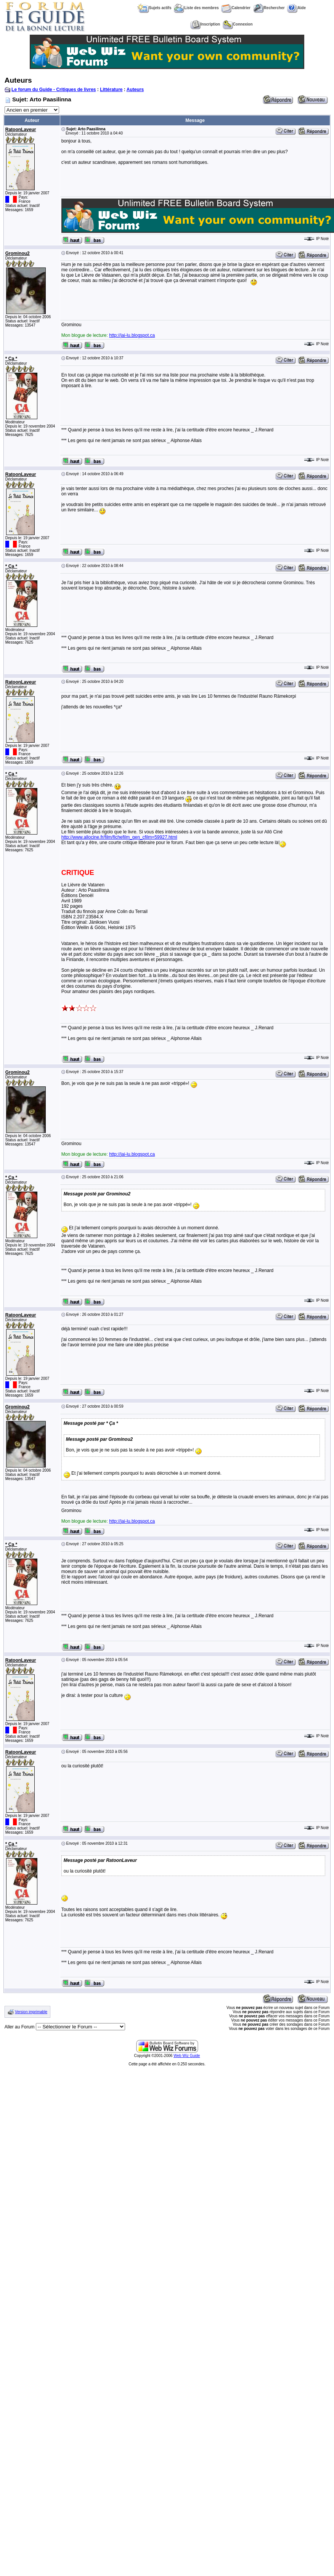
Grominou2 (17, 253)
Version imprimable (31, 2012)
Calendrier (235, 8)
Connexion (238, 24)
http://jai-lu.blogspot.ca (132, 335)
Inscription (205, 24)
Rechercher (269, 8)
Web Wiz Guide (186, 2056)
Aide (296, 8)
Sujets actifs (154, 8)
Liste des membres (196, 8)
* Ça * (11, 358)
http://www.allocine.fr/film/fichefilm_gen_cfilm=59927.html (119, 837)
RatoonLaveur (20, 129)
